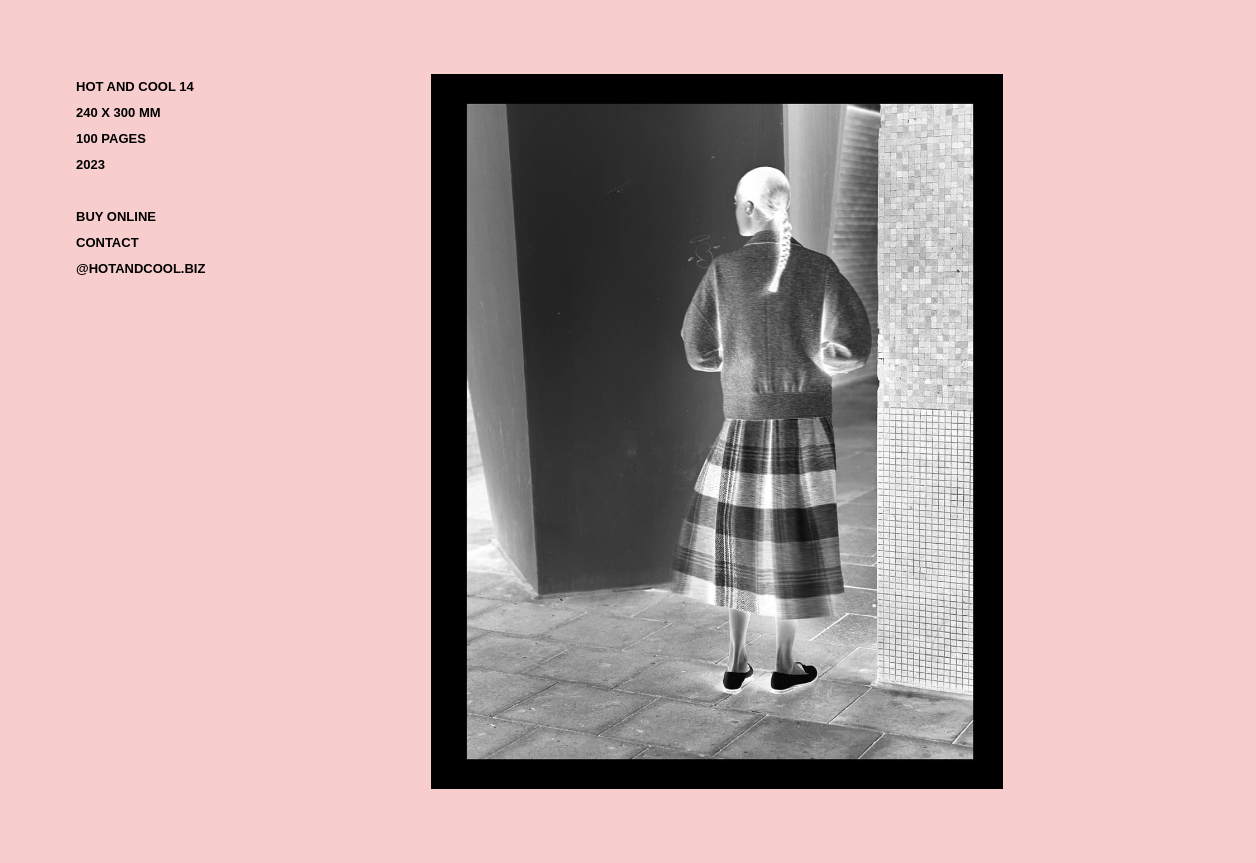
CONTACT (107, 242)
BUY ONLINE (116, 216)
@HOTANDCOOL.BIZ (140, 268)
